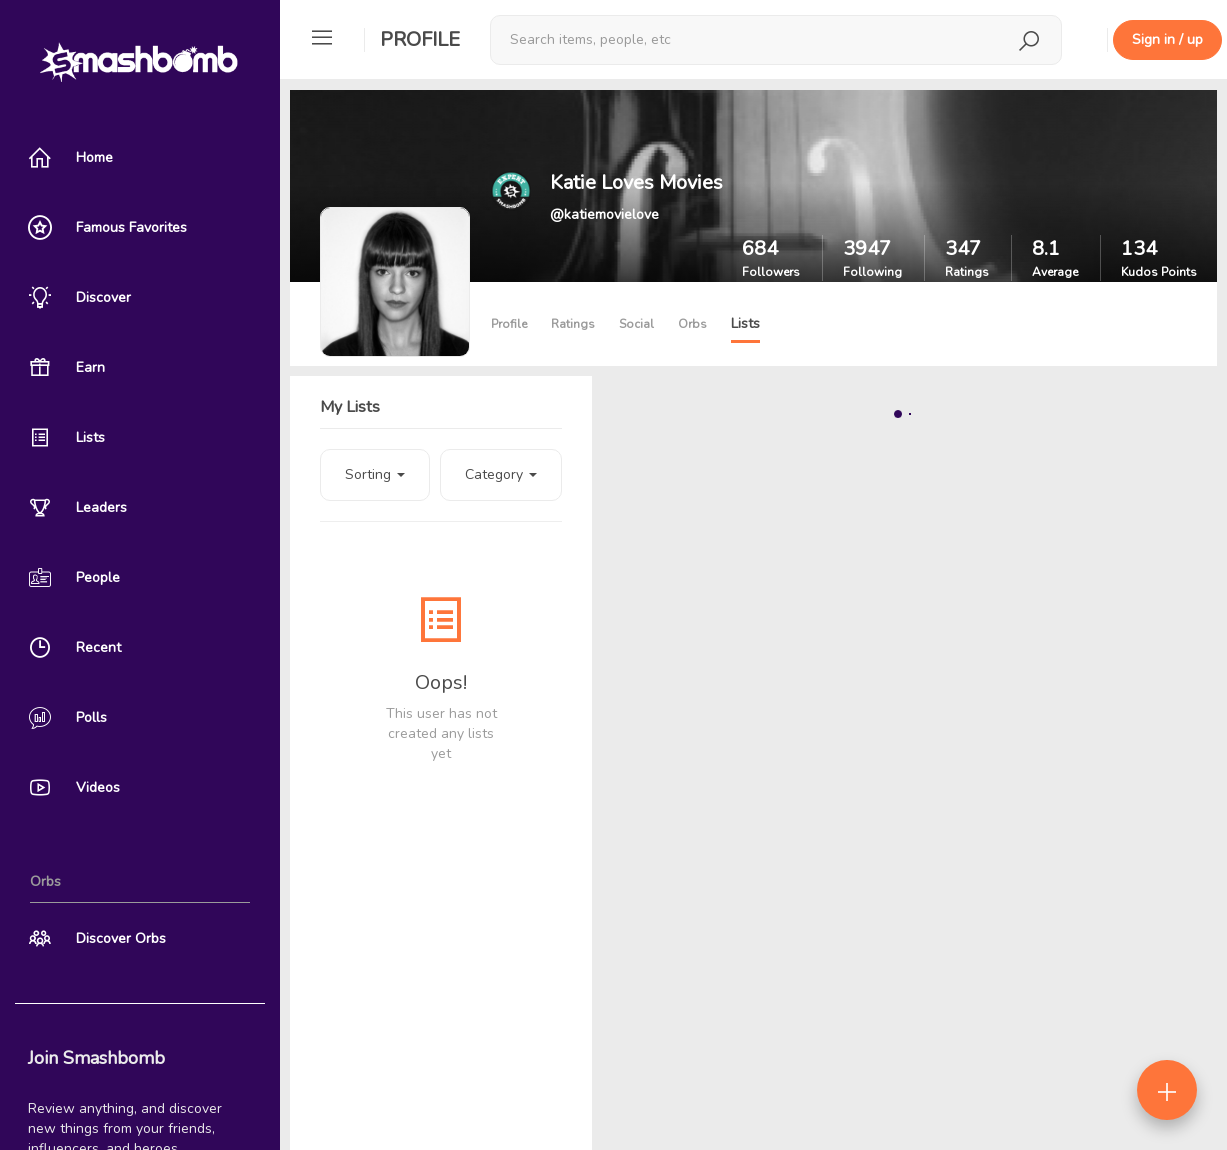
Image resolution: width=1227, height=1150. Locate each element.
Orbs (692, 324)
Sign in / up (1167, 39)
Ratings (573, 324)
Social (636, 324)
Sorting (375, 474)
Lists (745, 323)
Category (501, 474)
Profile (420, 39)
